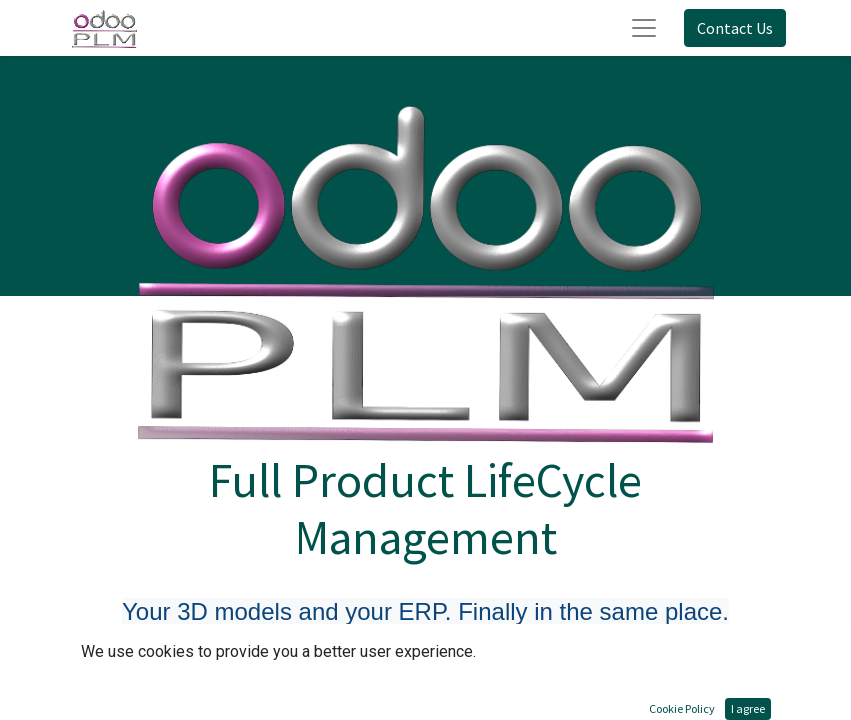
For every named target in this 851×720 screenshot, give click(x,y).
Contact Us (735, 28)
